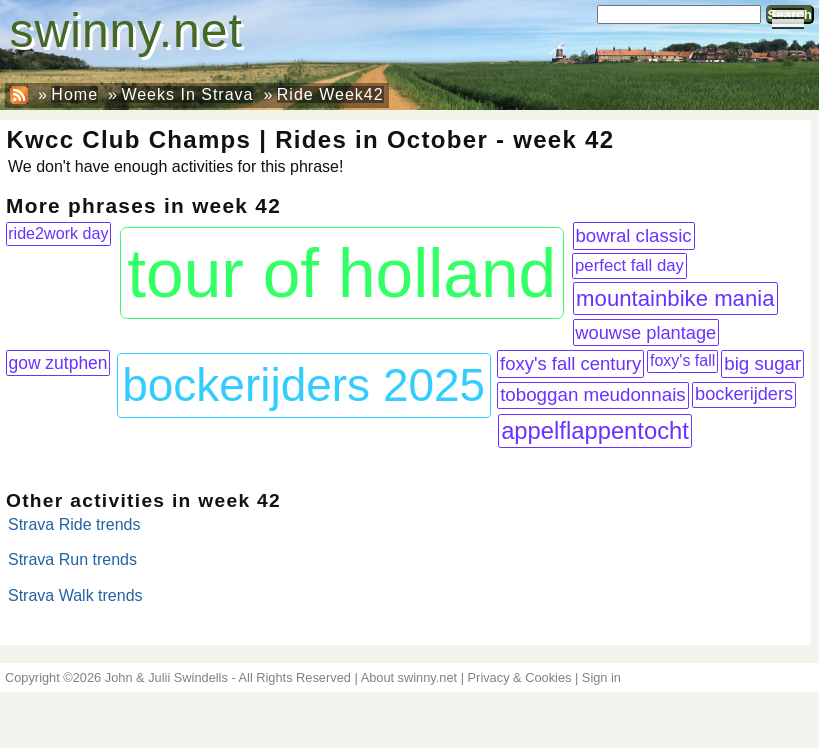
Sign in (601, 677)
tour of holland (341, 273)
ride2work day (58, 233)
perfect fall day (629, 265)
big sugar (762, 363)
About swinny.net (409, 677)
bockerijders (744, 394)
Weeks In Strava (187, 94)
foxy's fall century (570, 363)
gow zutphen (57, 363)
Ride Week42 (330, 94)
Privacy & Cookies (520, 677)
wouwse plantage (645, 332)
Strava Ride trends (74, 524)
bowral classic (633, 235)
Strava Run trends (72, 559)
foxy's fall (682, 360)
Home (74, 94)
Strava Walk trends (75, 595)
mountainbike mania (675, 298)
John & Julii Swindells (166, 677)
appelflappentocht (595, 430)
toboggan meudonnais (593, 394)
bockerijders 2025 (303, 385)
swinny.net (126, 30)
